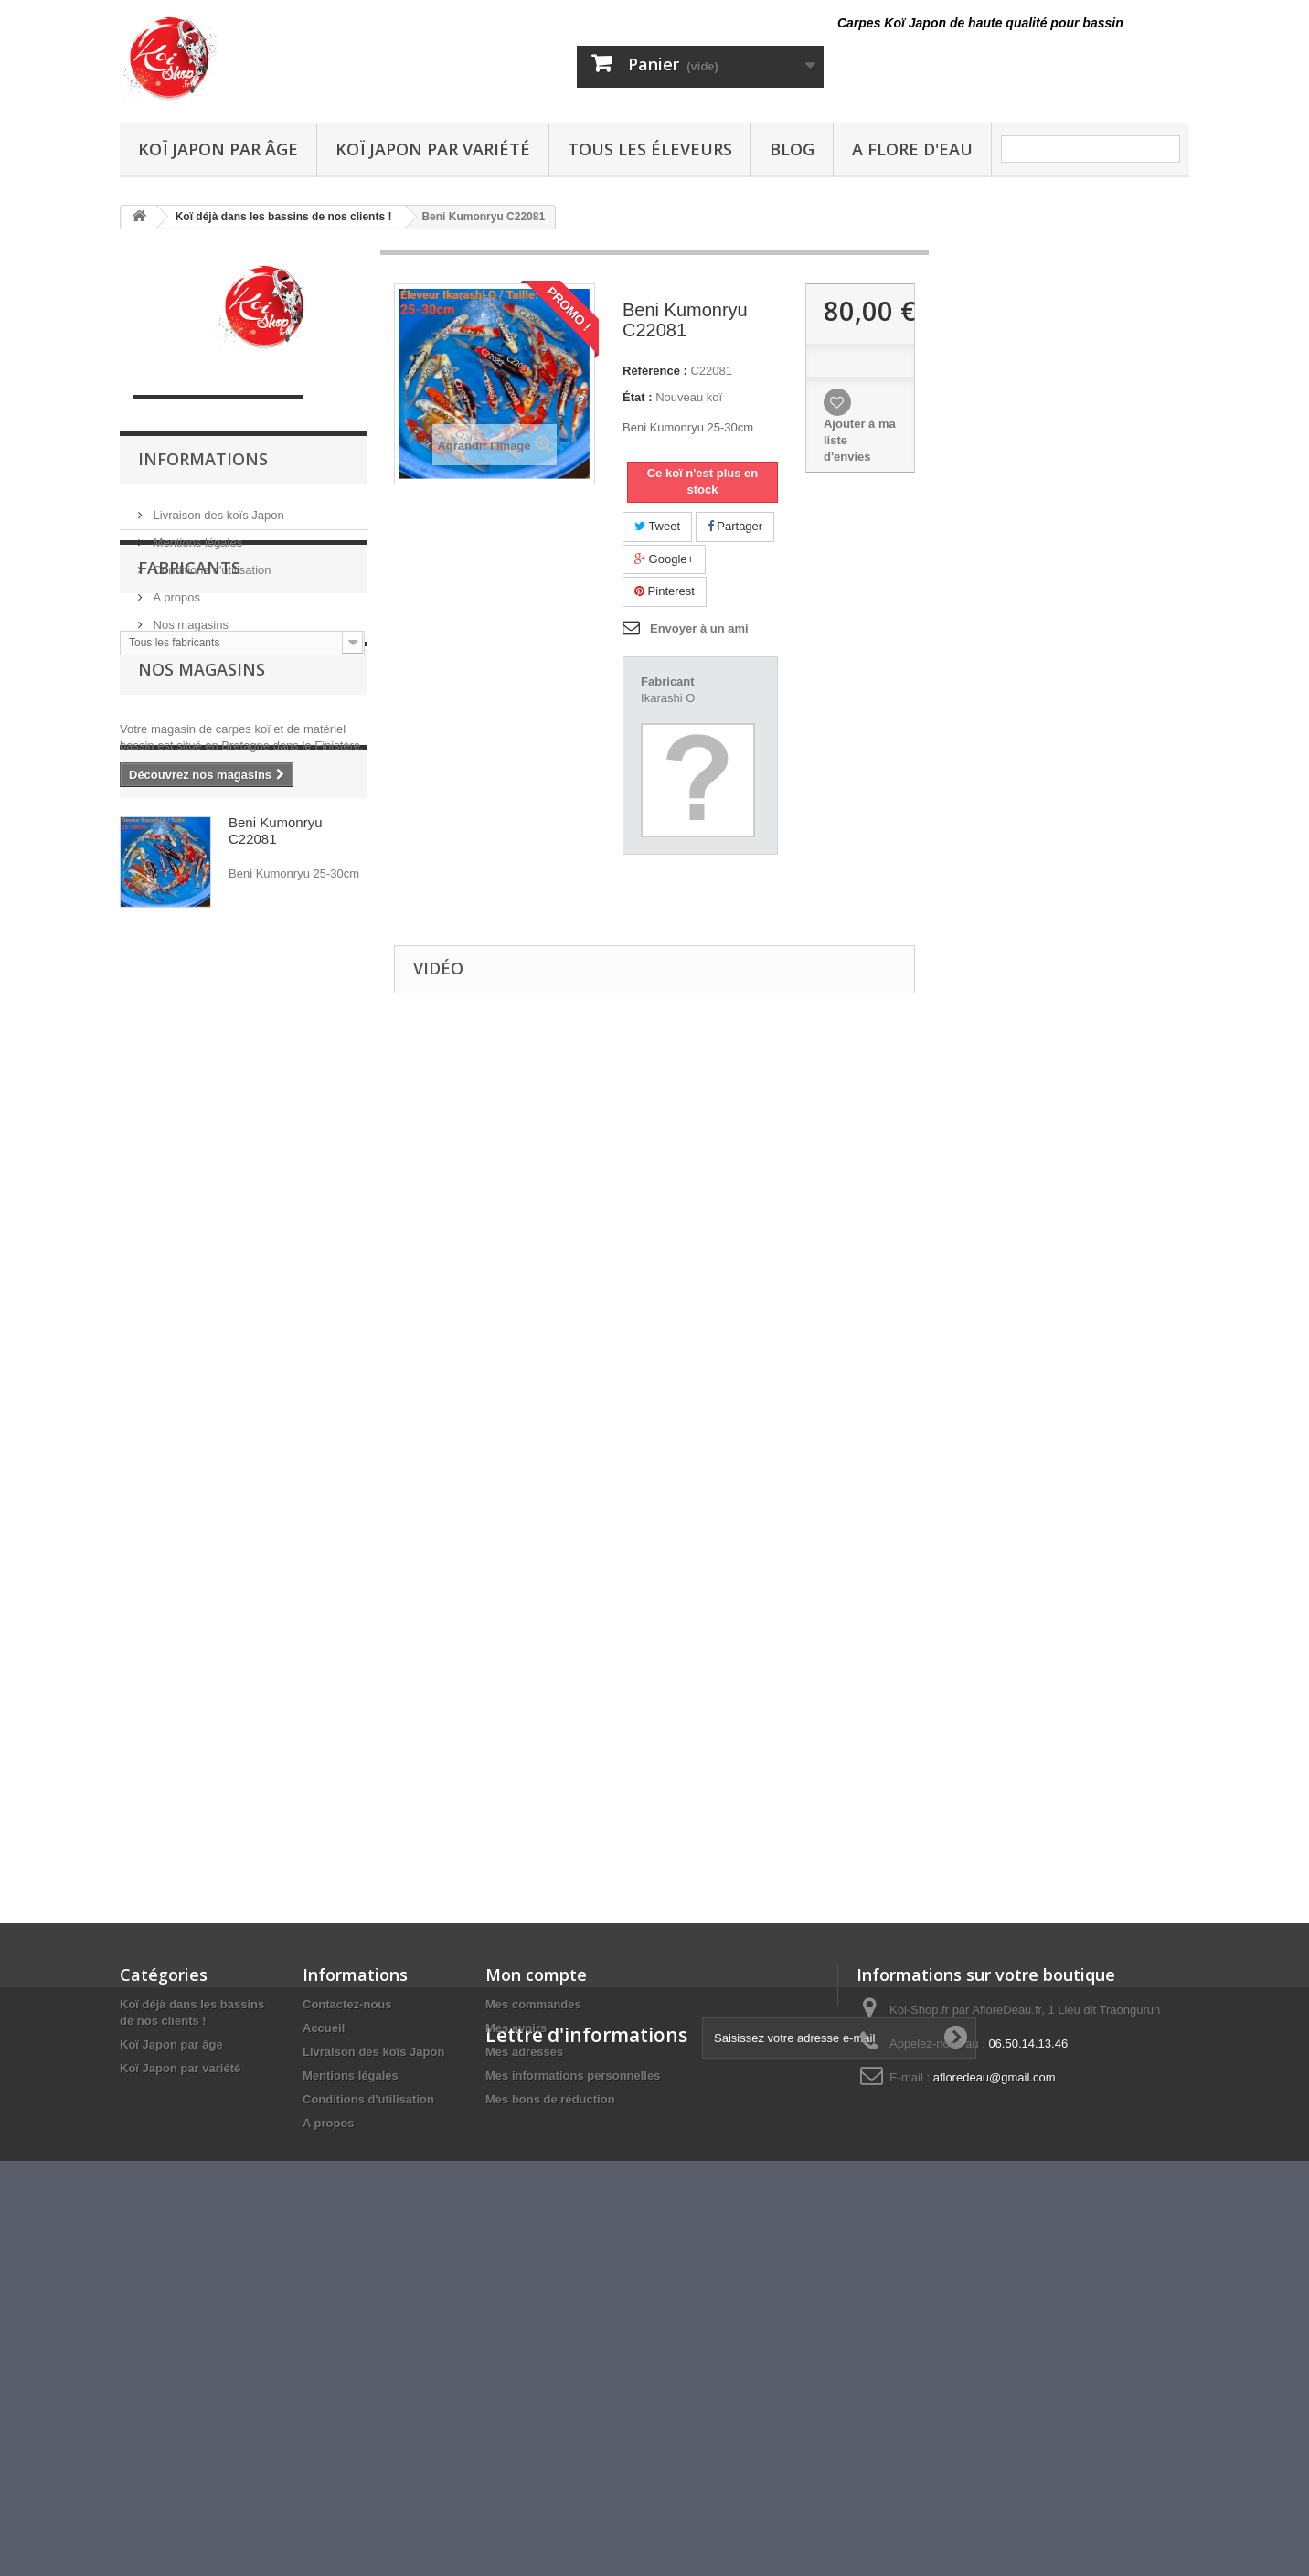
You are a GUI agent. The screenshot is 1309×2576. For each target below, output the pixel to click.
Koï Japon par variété (432, 149)
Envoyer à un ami (699, 628)
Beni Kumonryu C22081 (276, 1053)
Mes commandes (533, 2004)
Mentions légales (196, 535)
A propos (175, 590)
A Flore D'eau (912, 149)
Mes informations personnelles (572, 2075)
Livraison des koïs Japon (217, 508)
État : (638, 397)
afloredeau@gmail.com (994, 2077)
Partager (735, 526)
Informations (203, 459)
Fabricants (189, 686)
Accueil (324, 2028)
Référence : (655, 371)
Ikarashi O (668, 698)
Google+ (664, 559)
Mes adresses (524, 2052)
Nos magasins (189, 617)
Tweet (657, 526)
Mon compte (536, 1974)
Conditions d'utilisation (210, 562)
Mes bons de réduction (550, 2099)
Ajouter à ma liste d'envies (860, 440)
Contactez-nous (347, 2004)
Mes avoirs (516, 2028)
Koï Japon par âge (218, 149)
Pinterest (664, 591)
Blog (792, 149)
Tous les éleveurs (650, 149)
